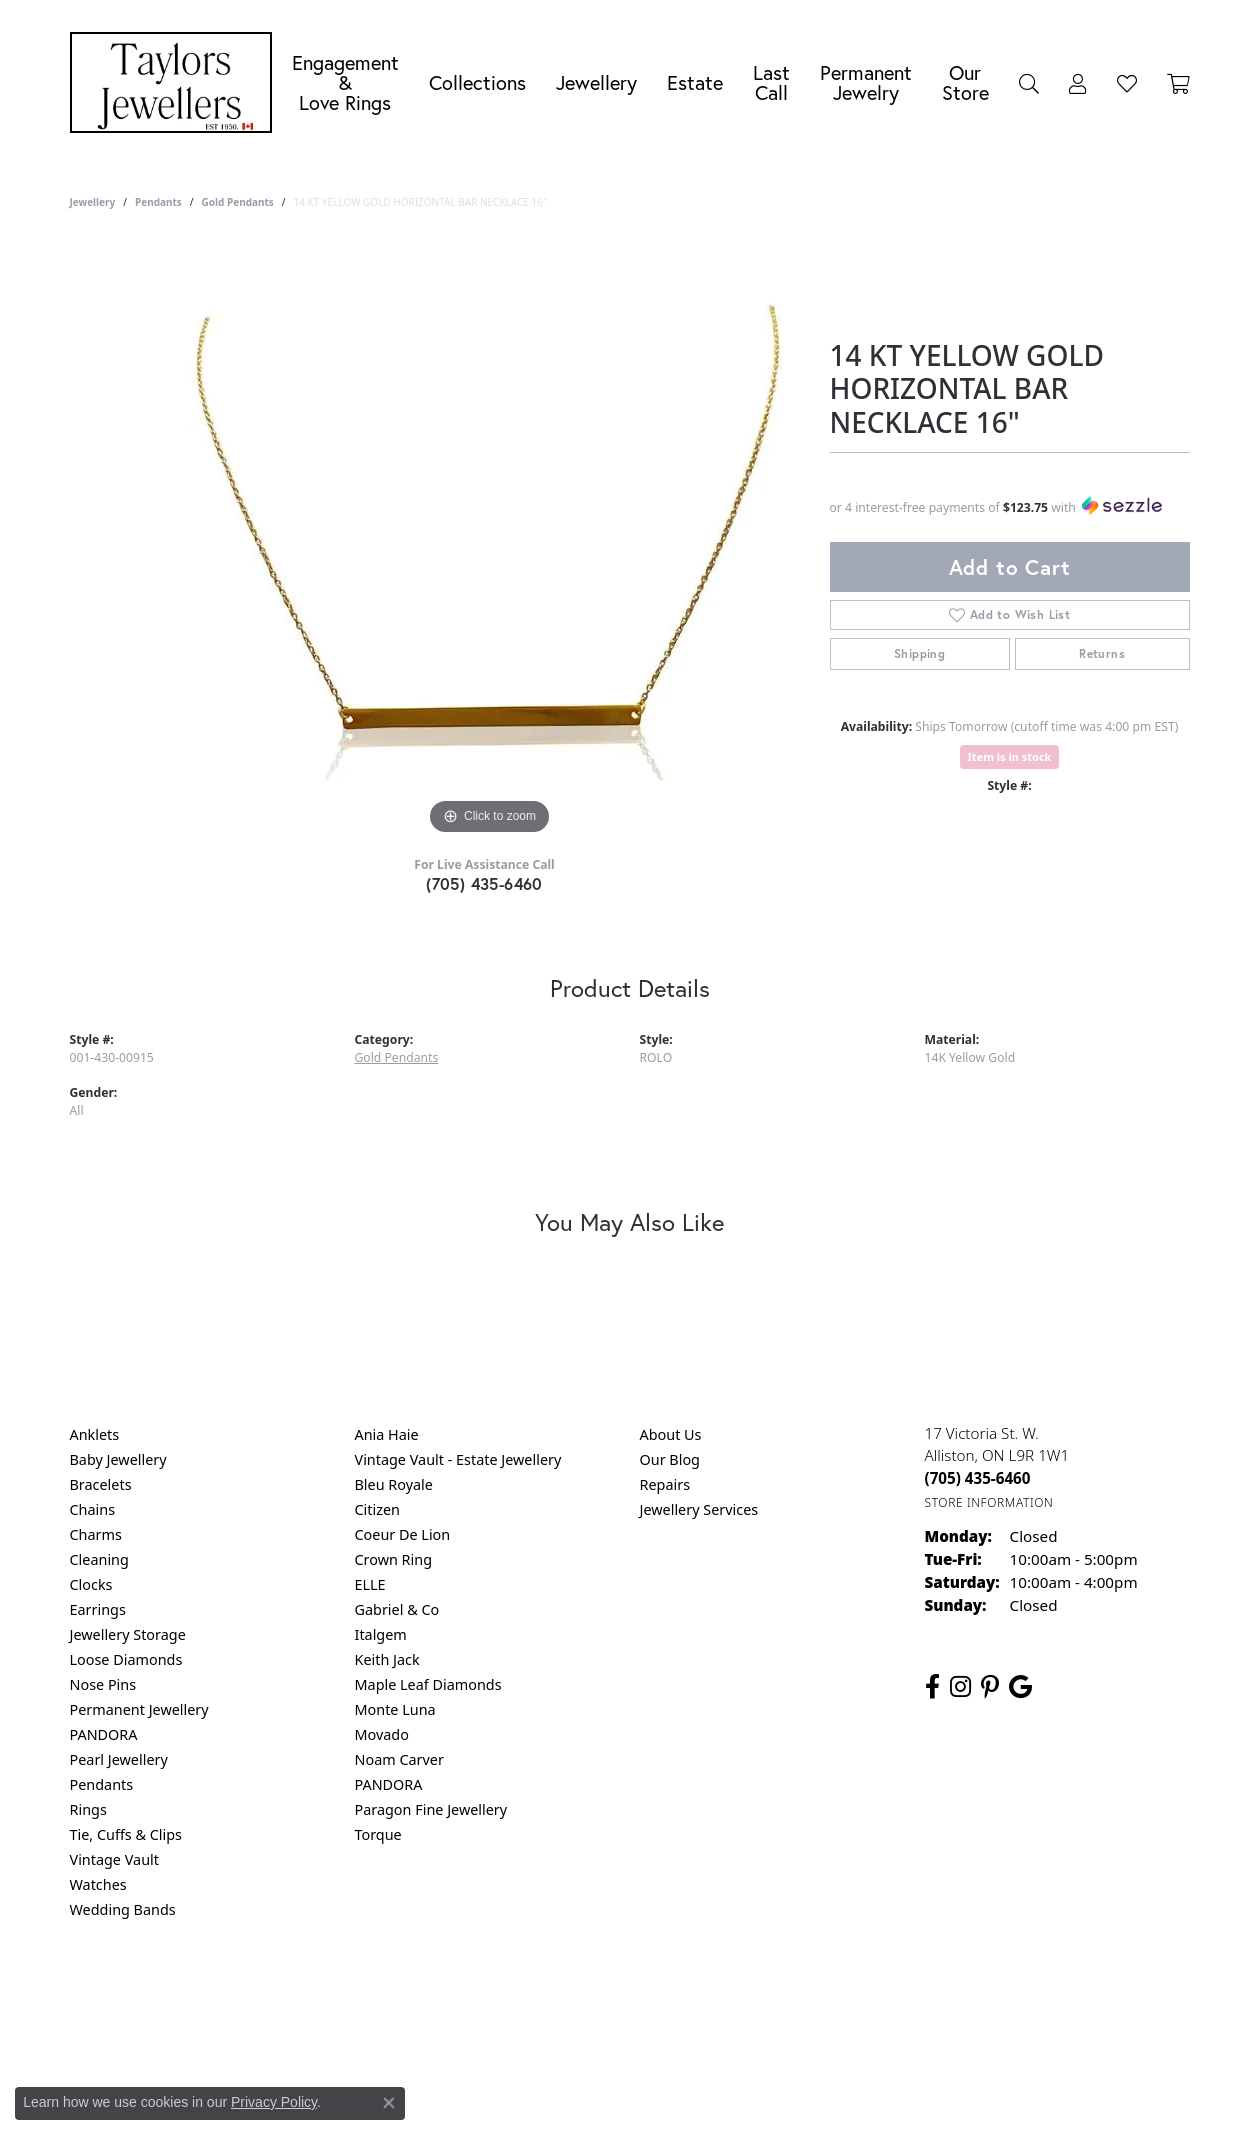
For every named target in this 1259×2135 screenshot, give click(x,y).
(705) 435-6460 (484, 883)
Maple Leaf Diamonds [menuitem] (428, 1684)
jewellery (93, 202)
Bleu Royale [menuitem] (394, 1484)
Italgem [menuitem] (381, 1634)
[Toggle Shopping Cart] (1178, 83)
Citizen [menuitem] (378, 1509)
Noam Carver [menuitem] (399, 1759)
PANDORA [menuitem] (104, 1734)
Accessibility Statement (798, 1990)
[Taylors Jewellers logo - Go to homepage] (176, 82)
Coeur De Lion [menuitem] (403, 1534)
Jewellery (596, 82)
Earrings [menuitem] (98, 1609)
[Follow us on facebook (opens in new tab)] (932, 1687)
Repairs (665, 1484)
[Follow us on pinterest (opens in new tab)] (990, 1687)
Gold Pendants (238, 202)
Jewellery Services (699, 1509)
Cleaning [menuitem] (99, 1559)
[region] (490, 540)
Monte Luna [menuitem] (395, 1709)
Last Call (771, 82)
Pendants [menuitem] (102, 1784)
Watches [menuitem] (98, 1884)
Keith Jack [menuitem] (387, 1659)
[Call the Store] (978, 1478)
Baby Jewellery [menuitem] (118, 1459)
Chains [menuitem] (93, 1509)
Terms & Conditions (650, 1990)
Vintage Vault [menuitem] (114, 1859)
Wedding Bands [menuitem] (123, 1909)
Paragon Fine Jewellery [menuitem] (431, 1809)
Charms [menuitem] (96, 1534)
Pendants (158, 202)
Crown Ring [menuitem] (394, 1559)
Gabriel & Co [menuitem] (397, 1609)
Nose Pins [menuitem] (103, 1684)
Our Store (965, 82)
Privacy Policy (531, 1990)
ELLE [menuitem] (370, 1584)
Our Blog (670, 1459)
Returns (1102, 653)
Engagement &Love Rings (345, 82)
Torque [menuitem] (378, 1834)
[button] (1029, 83)
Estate (695, 82)
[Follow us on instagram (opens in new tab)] (960, 1687)
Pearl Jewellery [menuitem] (119, 1759)
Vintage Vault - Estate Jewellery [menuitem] (458, 1459)
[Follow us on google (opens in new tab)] (1020, 1687)
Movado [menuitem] (382, 1734)
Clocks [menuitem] (91, 1584)
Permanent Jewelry (866, 82)
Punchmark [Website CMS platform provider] (665, 2055)
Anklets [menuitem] (95, 1434)
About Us (671, 1434)
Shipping (919, 653)
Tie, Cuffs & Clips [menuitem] (126, 1834)
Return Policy (431, 1990)
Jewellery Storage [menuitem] (128, 1634)
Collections (477, 82)
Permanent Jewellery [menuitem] (139, 1709)
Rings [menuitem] (88, 1809)
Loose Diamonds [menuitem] (126, 1659)
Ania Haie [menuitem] (387, 1434)
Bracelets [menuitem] (101, 1484)
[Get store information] (989, 1502)
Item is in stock (1010, 756)
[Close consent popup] (389, 2103)
